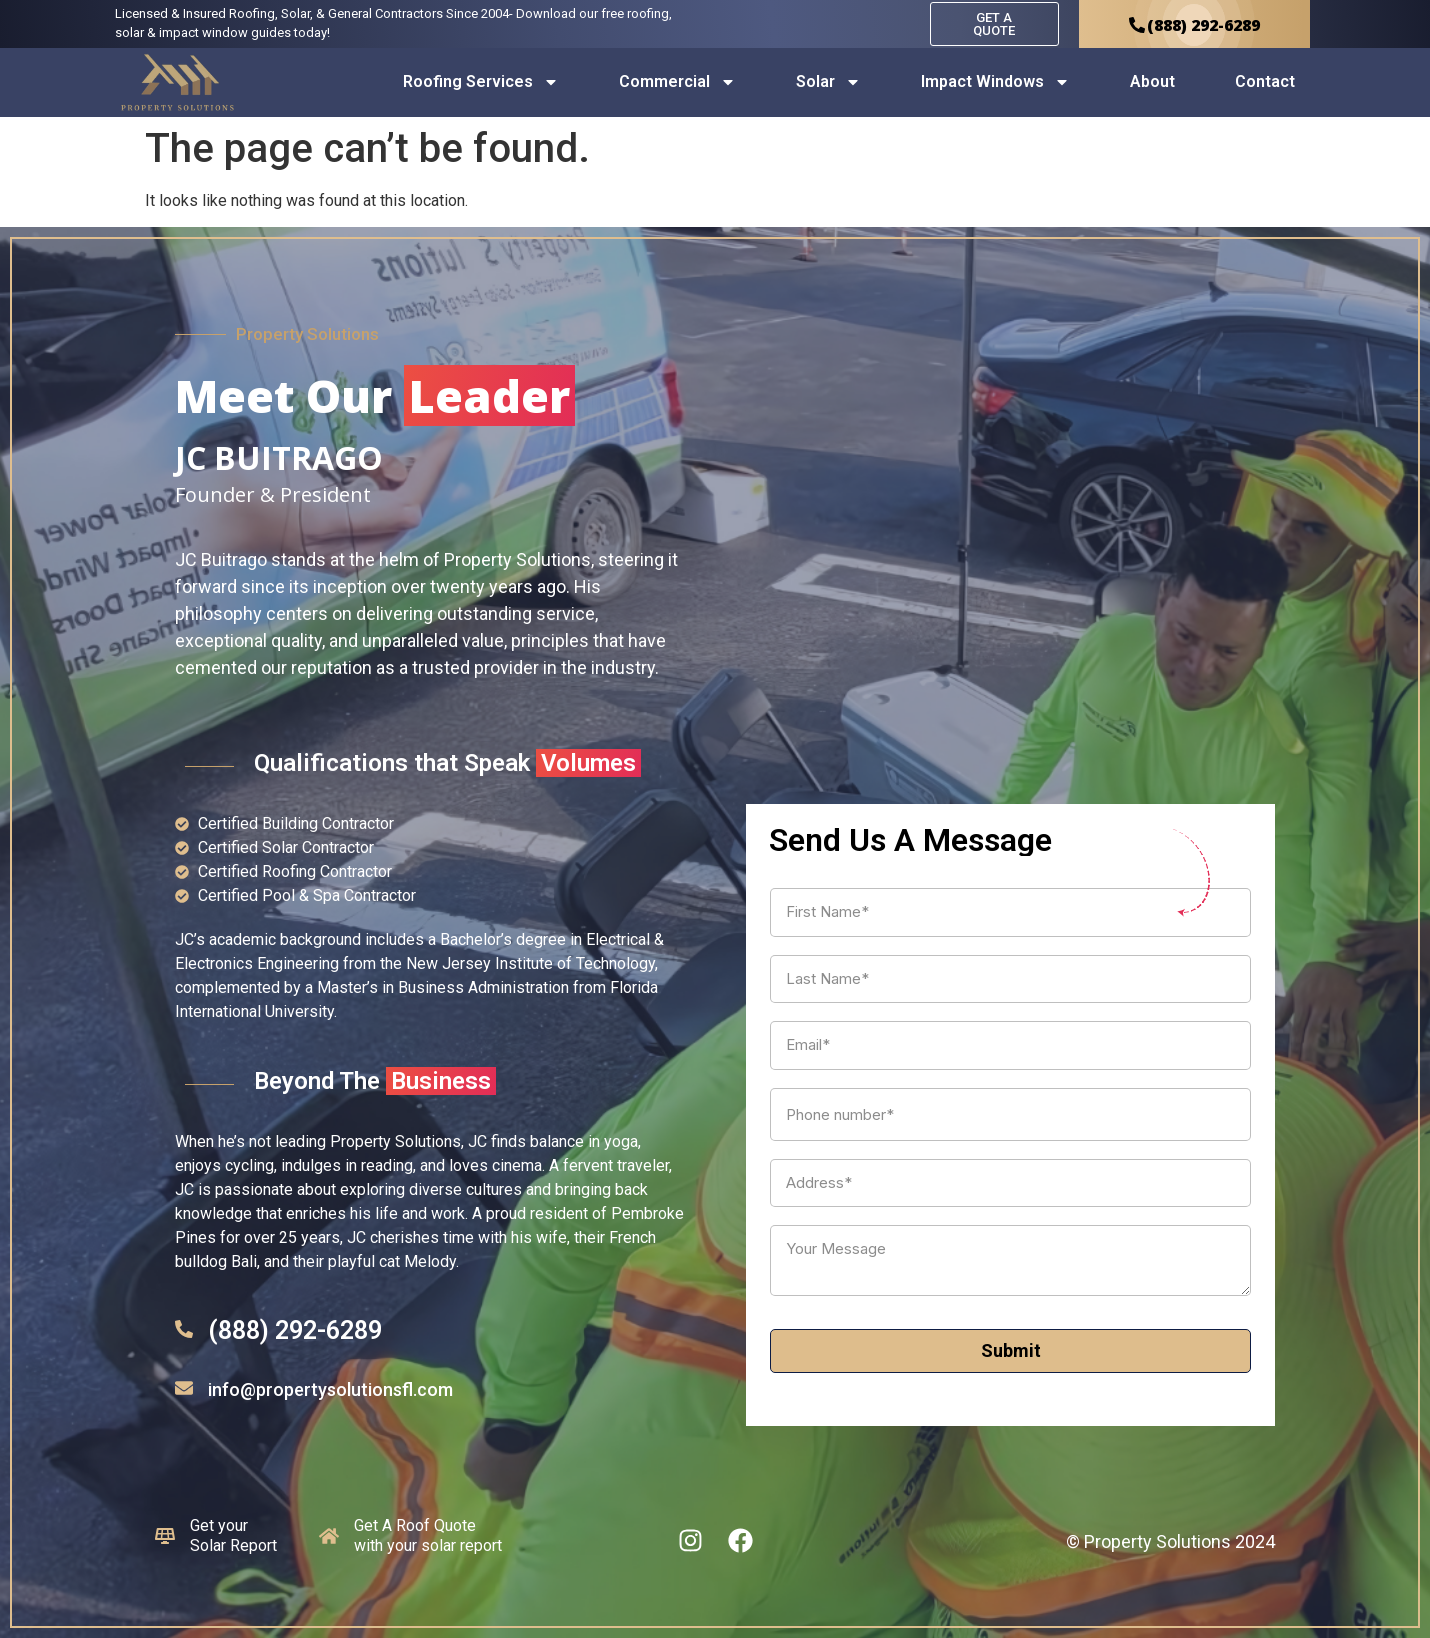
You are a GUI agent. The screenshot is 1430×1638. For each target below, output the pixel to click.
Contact (1265, 81)
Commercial (677, 82)
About (1152, 81)
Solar (828, 82)
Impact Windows (995, 82)
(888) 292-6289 (295, 1330)
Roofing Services (481, 82)
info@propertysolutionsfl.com (330, 1389)
